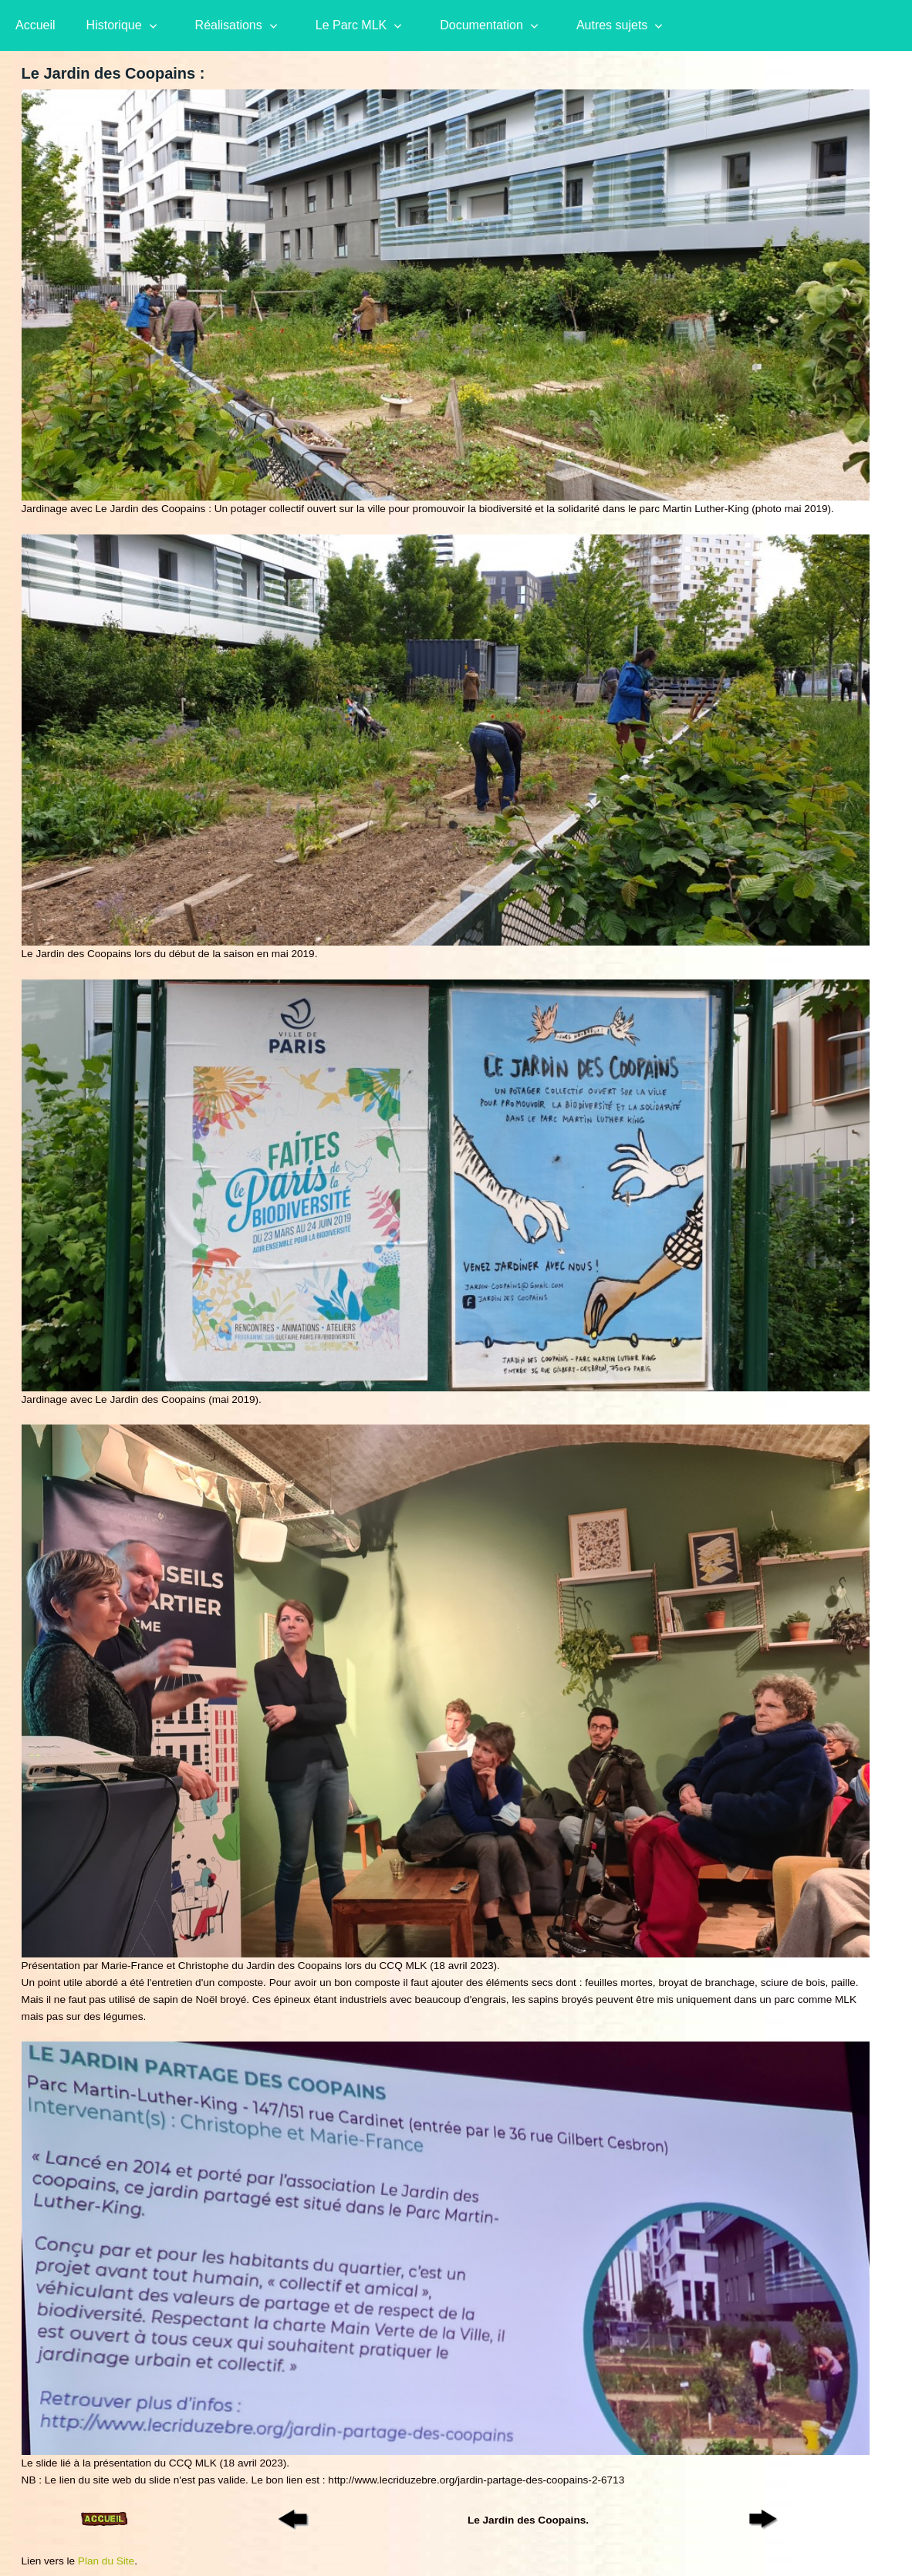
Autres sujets (611, 25)
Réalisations (228, 25)
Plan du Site (106, 2561)
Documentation (481, 25)
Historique (114, 25)
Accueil (35, 25)
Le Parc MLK (351, 25)
